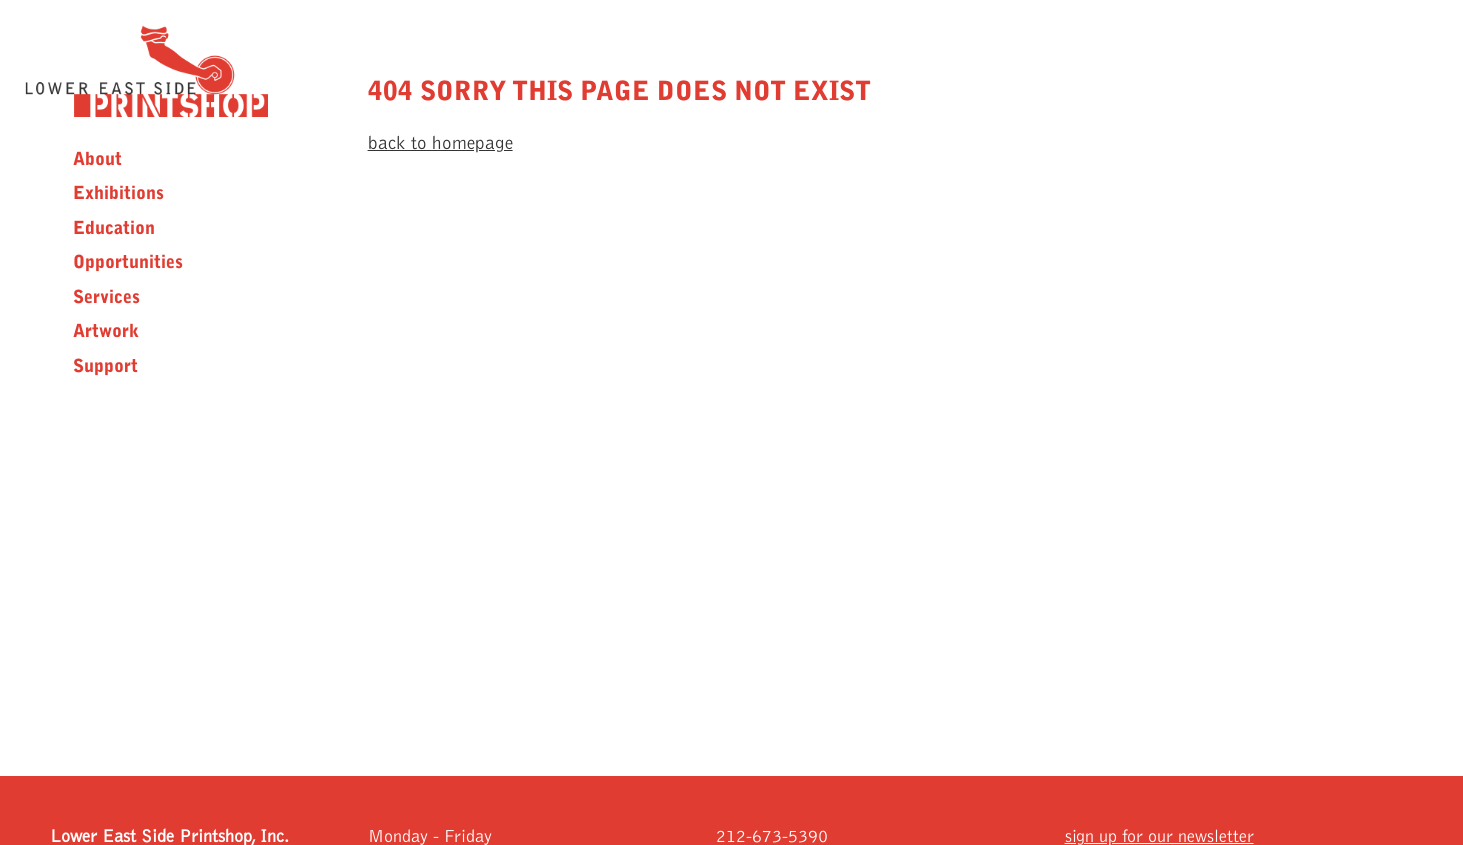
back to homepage (440, 143)
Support (105, 366)
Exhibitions (118, 193)
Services (106, 297)
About (97, 159)
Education (114, 228)
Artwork (106, 331)
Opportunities (128, 262)
